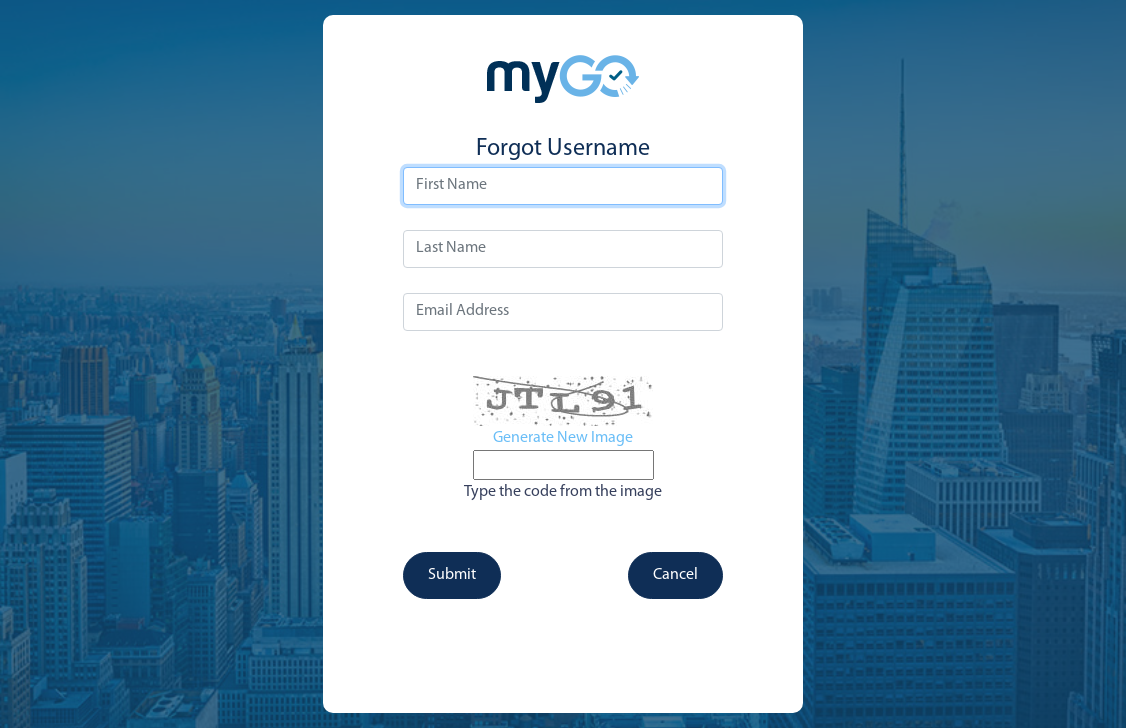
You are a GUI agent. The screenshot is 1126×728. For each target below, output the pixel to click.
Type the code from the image (563, 492)
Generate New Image (563, 438)
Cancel (675, 575)
